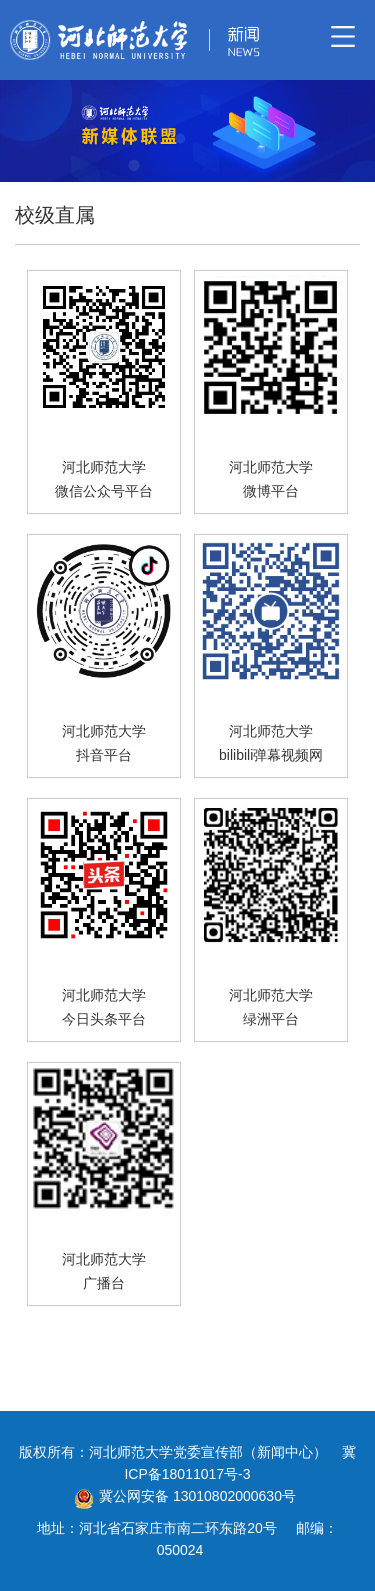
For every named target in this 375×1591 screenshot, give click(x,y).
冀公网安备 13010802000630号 (180, 1496)
